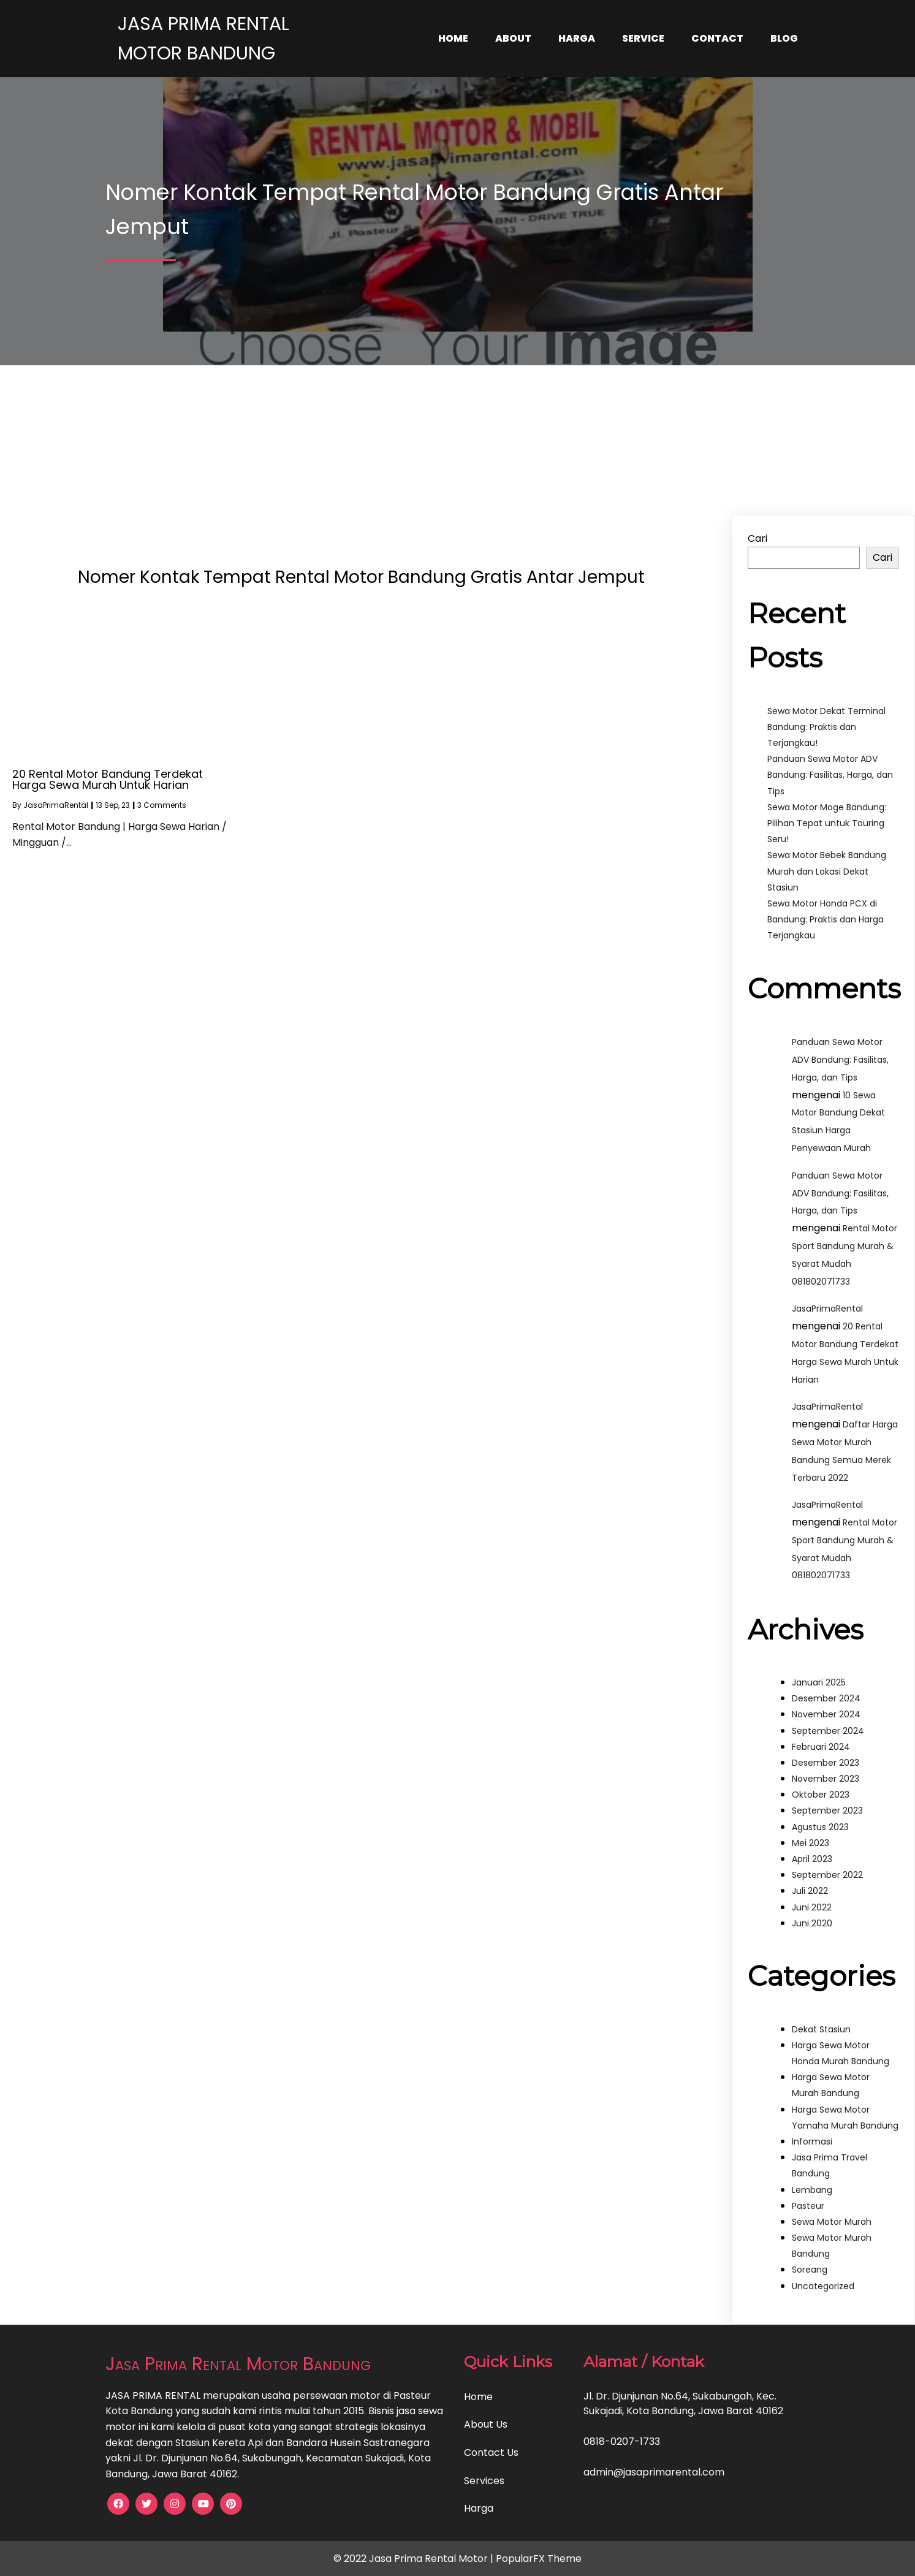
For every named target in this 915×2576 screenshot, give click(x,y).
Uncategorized (823, 2286)
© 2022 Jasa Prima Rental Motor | (414, 2558)
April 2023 (812, 1859)
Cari (757, 538)
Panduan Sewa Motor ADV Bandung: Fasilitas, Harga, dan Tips (830, 775)
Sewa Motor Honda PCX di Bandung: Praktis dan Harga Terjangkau (825, 919)
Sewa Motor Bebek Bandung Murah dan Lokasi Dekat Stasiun (826, 871)
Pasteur (808, 2206)
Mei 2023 (810, 1843)
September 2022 (827, 1875)
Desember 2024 (826, 1698)
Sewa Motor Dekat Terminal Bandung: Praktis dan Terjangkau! (826, 727)
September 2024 (828, 1731)
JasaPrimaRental (55, 805)
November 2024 (826, 1714)
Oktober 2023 (820, 1794)
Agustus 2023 (820, 1827)
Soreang (809, 2269)
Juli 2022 (810, 1891)
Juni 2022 (812, 1907)
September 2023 (827, 1810)
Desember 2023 (825, 1763)
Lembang (812, 2190)
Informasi (812, 2141)
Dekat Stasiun (821, 2029)
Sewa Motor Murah (831, 2222)
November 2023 (825, 1778)
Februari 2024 (821, 1747)
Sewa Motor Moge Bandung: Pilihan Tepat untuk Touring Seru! (826, 823)
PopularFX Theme (539, 2558)
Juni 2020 (812, 1923)
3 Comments (161, 805)
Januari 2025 (819, 1682)
